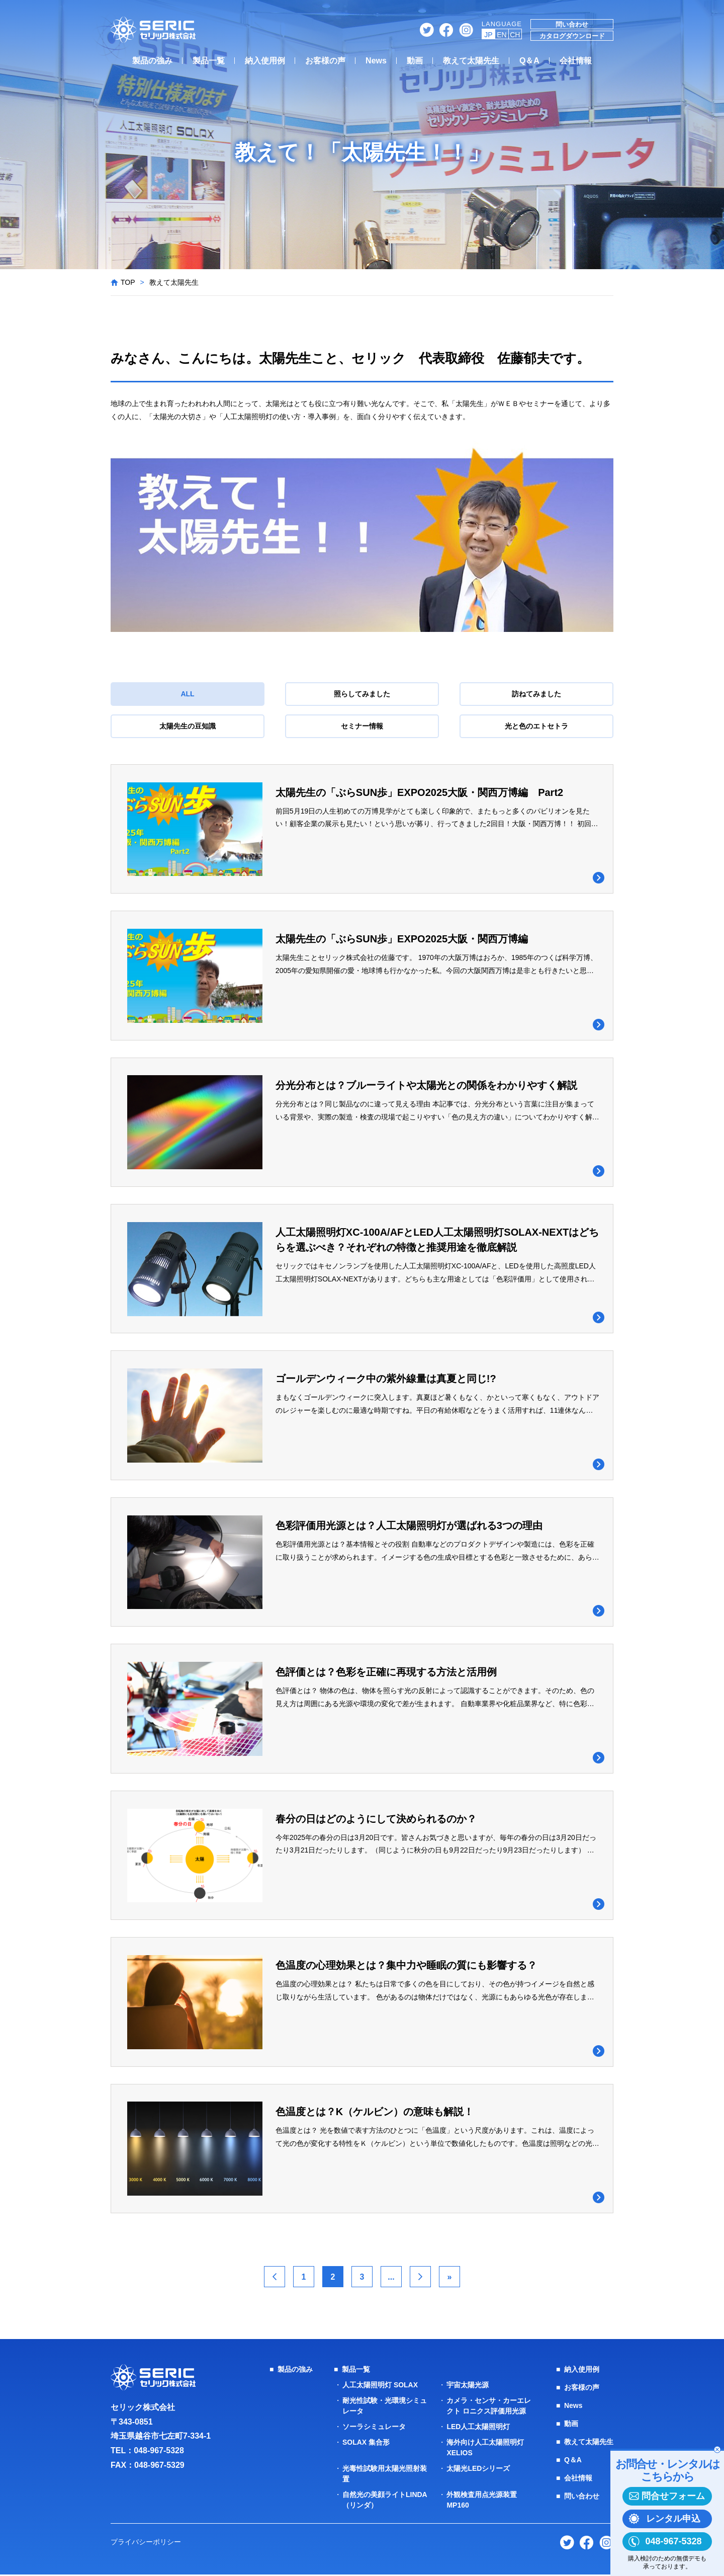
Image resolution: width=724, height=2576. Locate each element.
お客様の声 (325, 60)
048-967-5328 (159, 2452)
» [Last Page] (449, 2278)
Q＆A (529, 60)
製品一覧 (209, 60)
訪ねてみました (536, 694)
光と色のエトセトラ (536, 726)
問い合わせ (572, 24)
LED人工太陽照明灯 (478, 2428)
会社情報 (576, 60)
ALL (187, 694)
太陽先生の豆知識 (187, 726)
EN (501, 35)
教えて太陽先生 (471, 60)
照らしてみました (362, 694)
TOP (128, 282)
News (376, 60)
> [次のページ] (420, 2278)
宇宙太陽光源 (467, 2386)
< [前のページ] (274, 2278)
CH (515, 35)
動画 (415, 60)
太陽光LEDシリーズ (478, 2470)
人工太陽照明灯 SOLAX (380, 2386)
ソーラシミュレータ (374, 2428)
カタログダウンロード (572, 36)
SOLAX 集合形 (366, 2444)
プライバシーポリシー (146, 2543)
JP (488, 35)
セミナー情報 (362, 726)
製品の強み (152, 60)
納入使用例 (265, 60)
